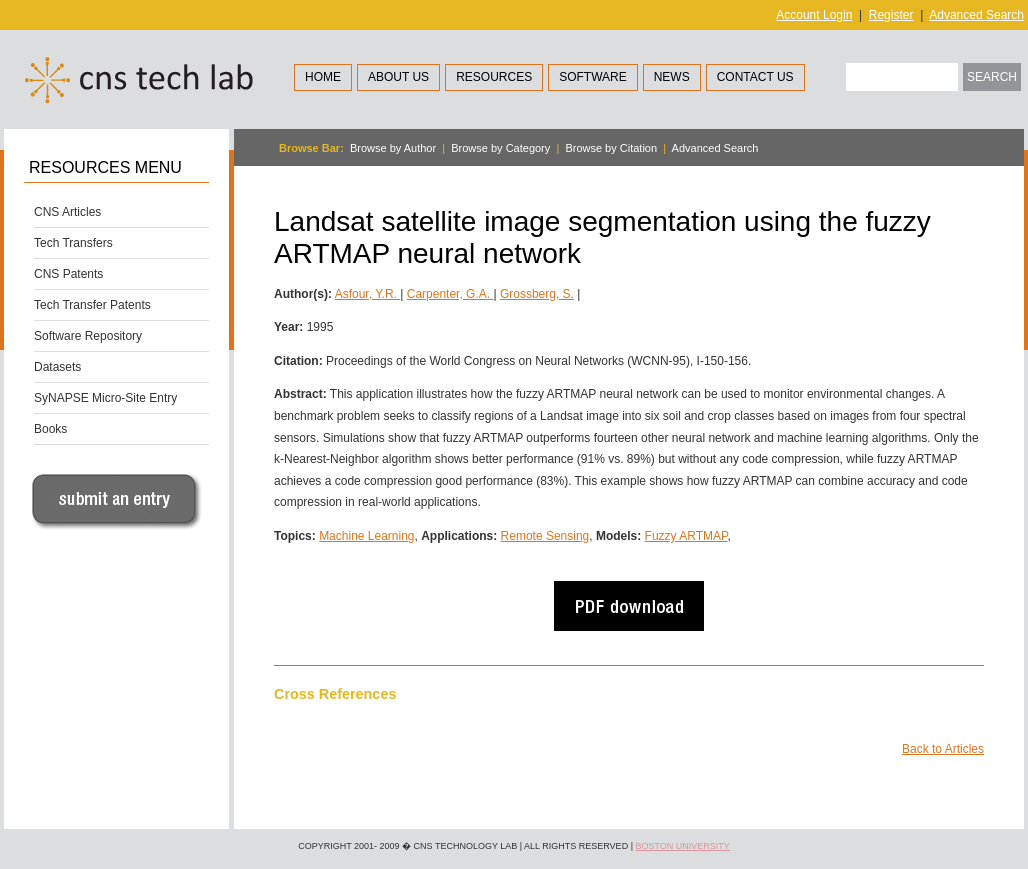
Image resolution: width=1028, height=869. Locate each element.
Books (50, 429)
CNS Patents (68, 274)
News (672, 77)
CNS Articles (67, 212)
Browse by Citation (611, 148)
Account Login (814, 15)
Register (891, 15)
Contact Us (755, 77)
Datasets (57, 367)
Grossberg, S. (537, 294)
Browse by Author (393, 148)
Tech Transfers (73, 243)
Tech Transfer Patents (92, 305)
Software (593, 77)
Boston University (682, 846)
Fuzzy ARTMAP (686, 536)
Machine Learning (366, 536)
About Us (398, 77)
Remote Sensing (545, 536)
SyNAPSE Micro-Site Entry (105, 398)
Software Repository (88, 336)
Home (323, 77)
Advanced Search (976, 15)
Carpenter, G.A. (450, 294)
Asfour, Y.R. (368, 294)
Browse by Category (500, 148)
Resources (494, 77)
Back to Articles (943, 749)
